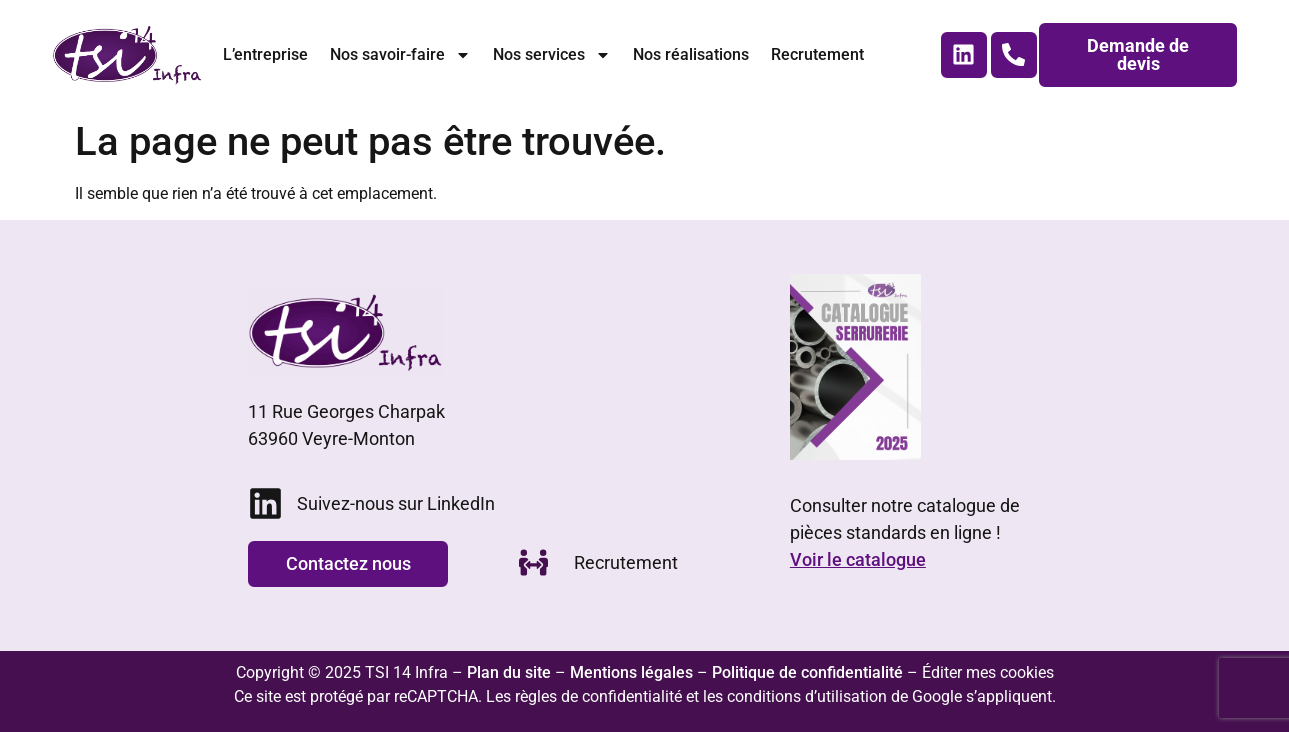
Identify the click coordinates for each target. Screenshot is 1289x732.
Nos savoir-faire (400, 55)
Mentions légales (631, 672)
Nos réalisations (691, 54)
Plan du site (509, 672)
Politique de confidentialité (807, 672)
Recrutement (817, 54)
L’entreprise (265, 54)
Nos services (552, 55)
